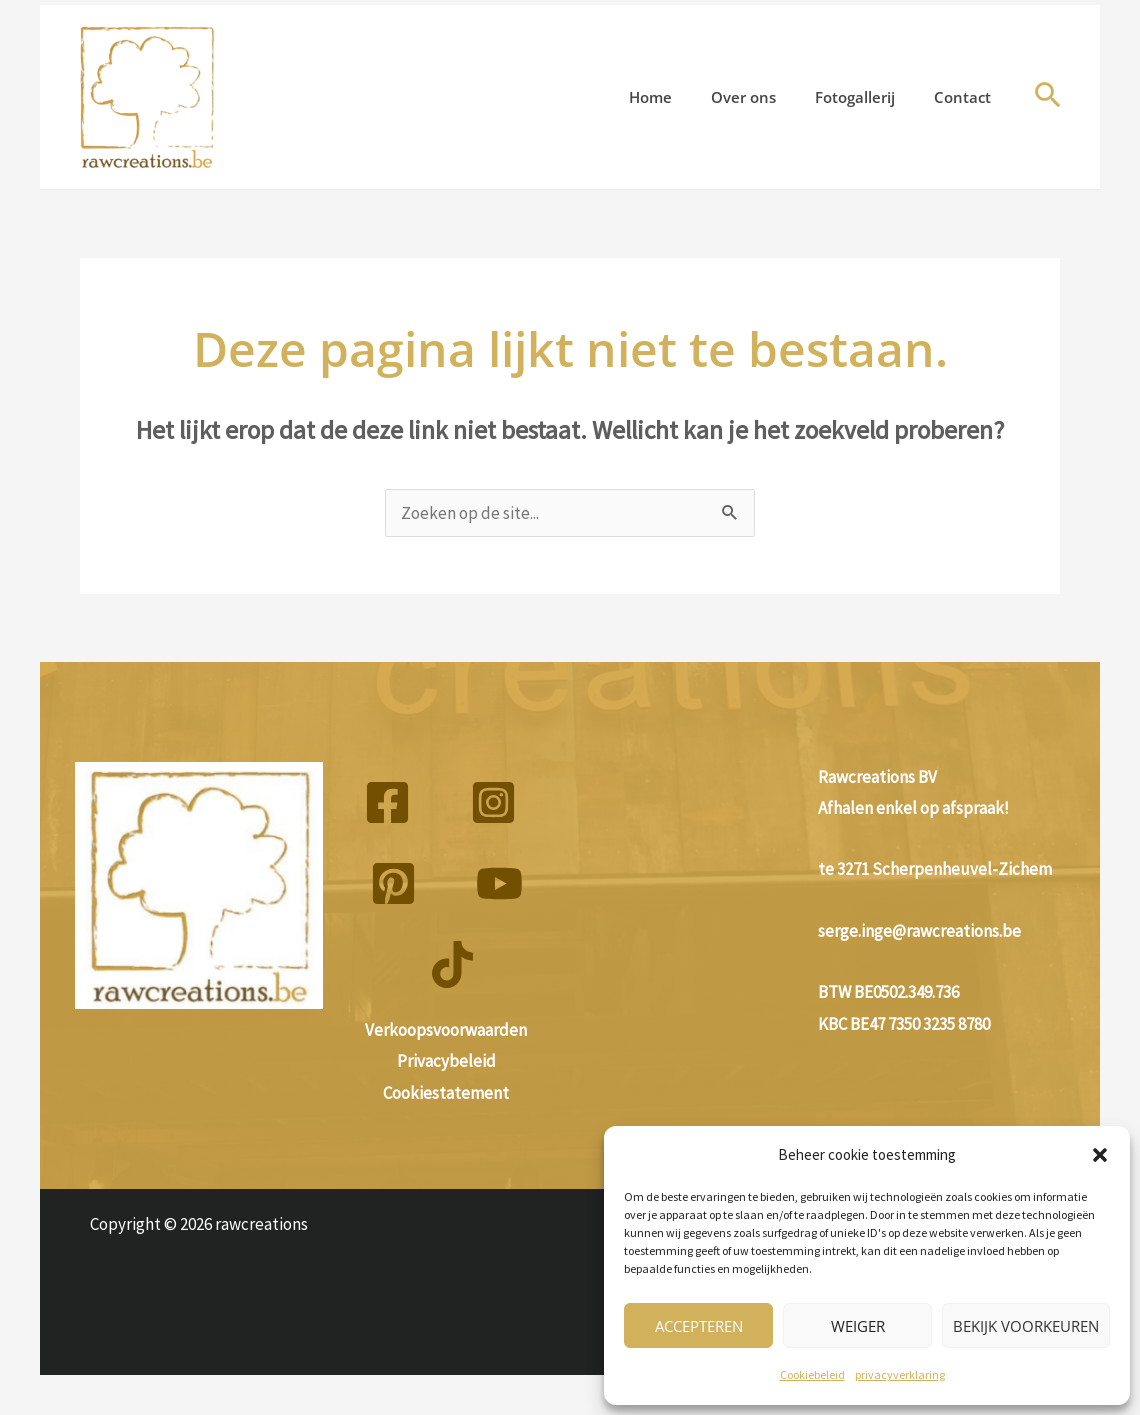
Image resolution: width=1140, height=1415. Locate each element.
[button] (1100, 1155)
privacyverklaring (900, 1374)
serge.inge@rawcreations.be (919, 931)
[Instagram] (493, 802)
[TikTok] (452, 964)
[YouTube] (499, 883)
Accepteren (699, 1326)
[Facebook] (387, 802)
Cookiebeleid (812, 1374)
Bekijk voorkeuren (1026, 1326)
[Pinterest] (393, 883)
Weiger (858, 1326)
